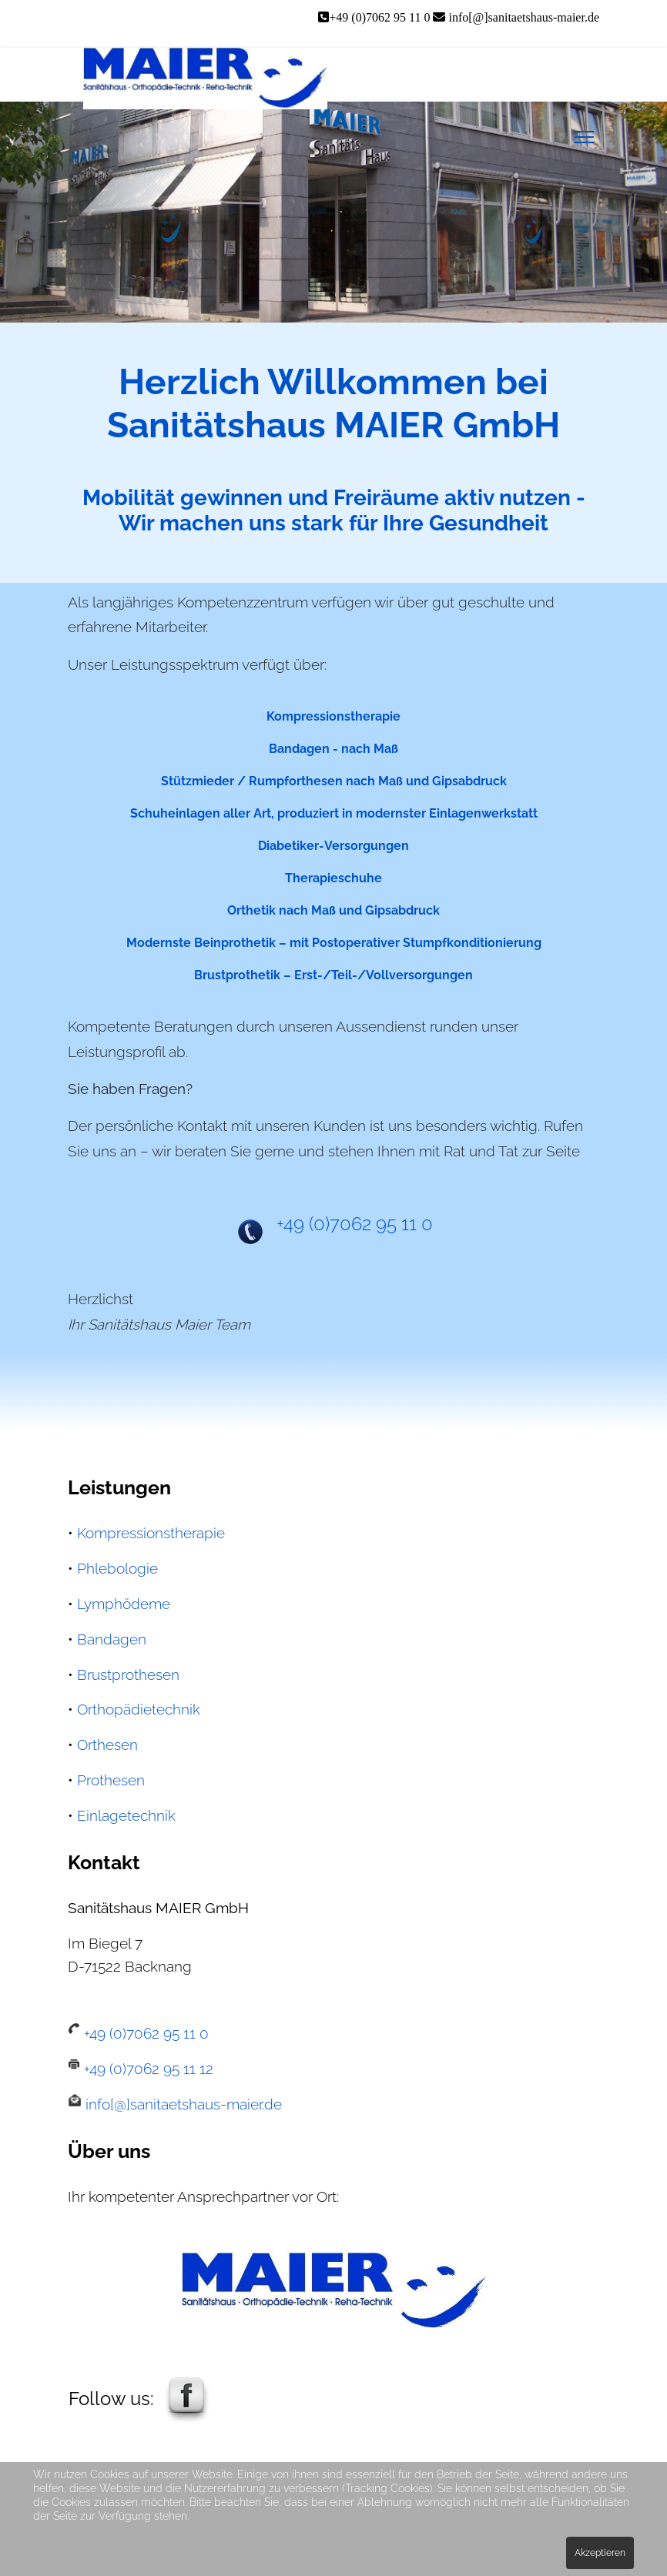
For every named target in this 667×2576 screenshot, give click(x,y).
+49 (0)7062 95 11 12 (146, 2068)
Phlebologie (117, 1568)
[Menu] (583, 137)
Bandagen (111, 1639)
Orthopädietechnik (138, 1709)
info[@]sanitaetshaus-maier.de (523, 17)
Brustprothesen (128, 1674)
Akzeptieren (600, 2553)
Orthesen (107, 1744)
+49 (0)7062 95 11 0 (381, 17)
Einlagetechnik (126, 1815)
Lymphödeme (123, 1603)
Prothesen (111, 1779)
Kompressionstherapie (151, 1532)
